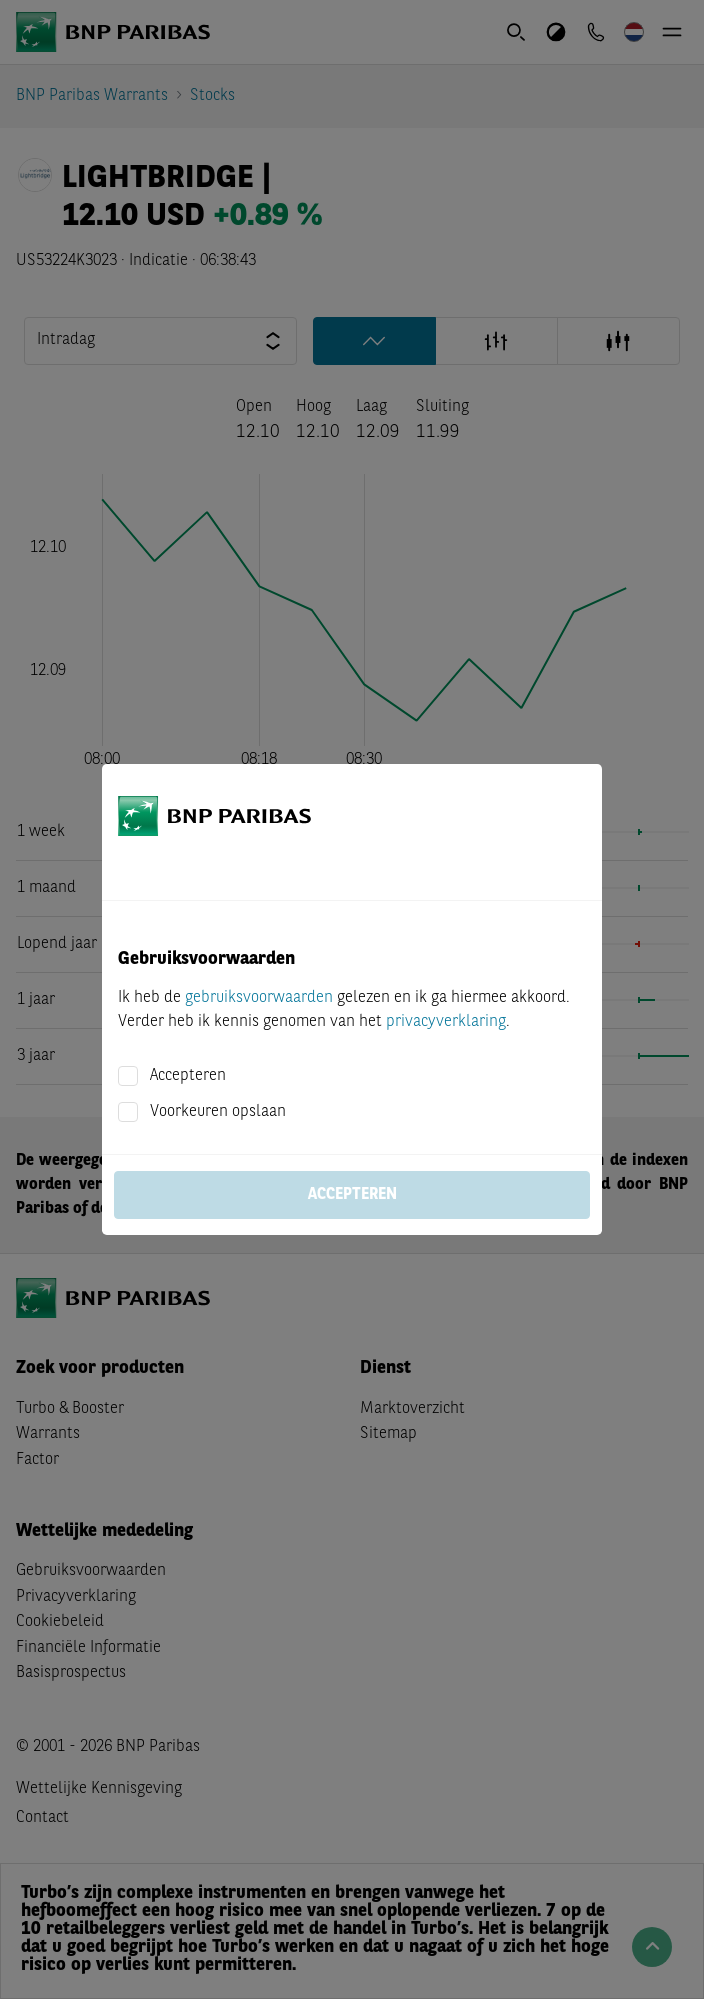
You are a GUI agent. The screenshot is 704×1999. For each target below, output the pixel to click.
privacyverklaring (446, 1022)
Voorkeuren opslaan (218, 1112)
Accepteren (188, 1076)
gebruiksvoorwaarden (259, 998)
